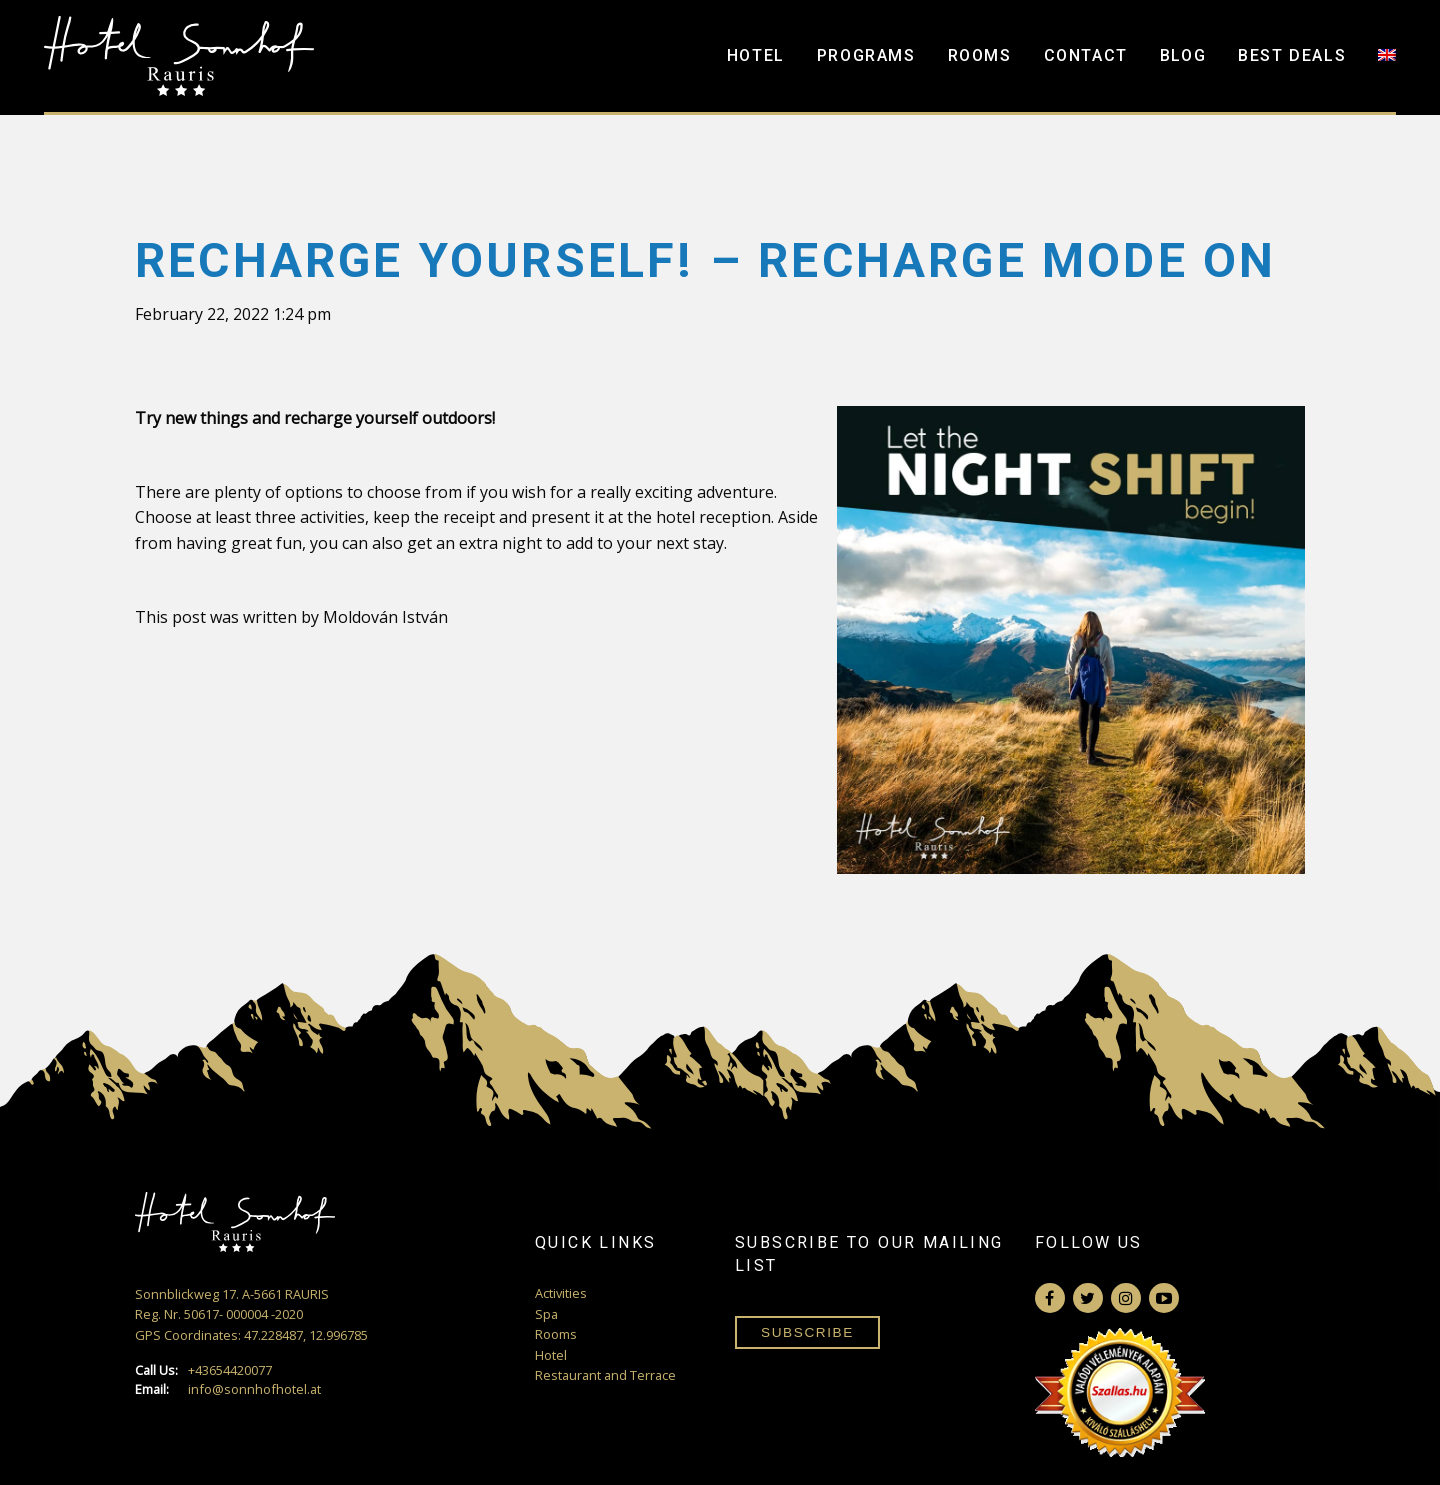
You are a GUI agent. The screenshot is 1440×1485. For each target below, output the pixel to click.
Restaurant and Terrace (605, 1375)
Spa (546, 1314)
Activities (561, 1293)
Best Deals (1292, 55)
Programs (866, 55)
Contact (1086, 55)
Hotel (756, 55)
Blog (1183, 55)
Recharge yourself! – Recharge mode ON (705, 260)
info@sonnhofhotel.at (228, 1389)
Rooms (980, 55)
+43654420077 (203, 1370)
